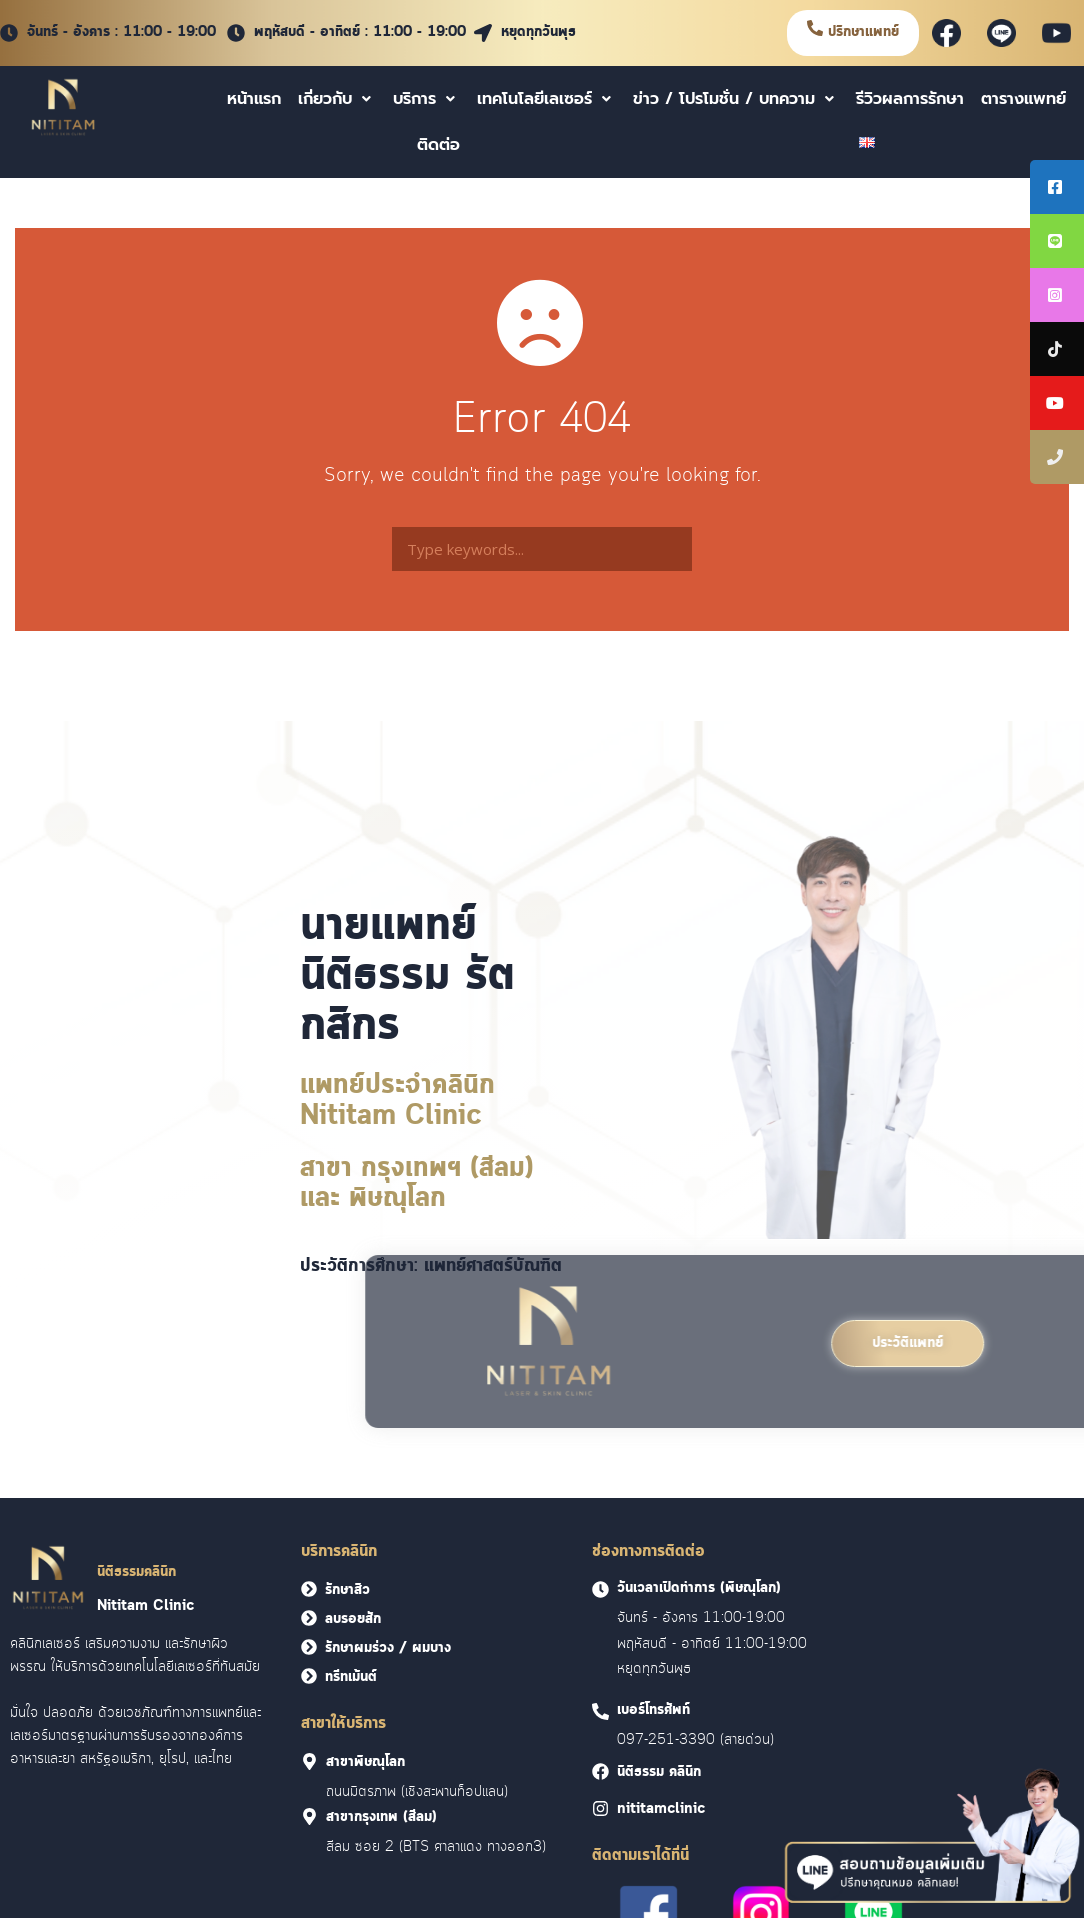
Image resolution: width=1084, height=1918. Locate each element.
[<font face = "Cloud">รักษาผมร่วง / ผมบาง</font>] (309, 1647)
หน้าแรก (254, 99)
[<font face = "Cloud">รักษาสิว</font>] (309, 1589)
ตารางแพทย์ (1023, 99)
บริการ (426, 99)
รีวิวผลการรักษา (910, 99)
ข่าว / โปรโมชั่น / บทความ (736, 99)
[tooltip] (1057, 187)
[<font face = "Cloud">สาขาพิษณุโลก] (309, 1761)
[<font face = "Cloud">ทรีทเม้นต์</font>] (309, 1676)
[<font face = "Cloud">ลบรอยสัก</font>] (309, 1618)
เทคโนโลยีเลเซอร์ (546, 99)
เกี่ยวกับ (337, 99)
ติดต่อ (438, 145)
